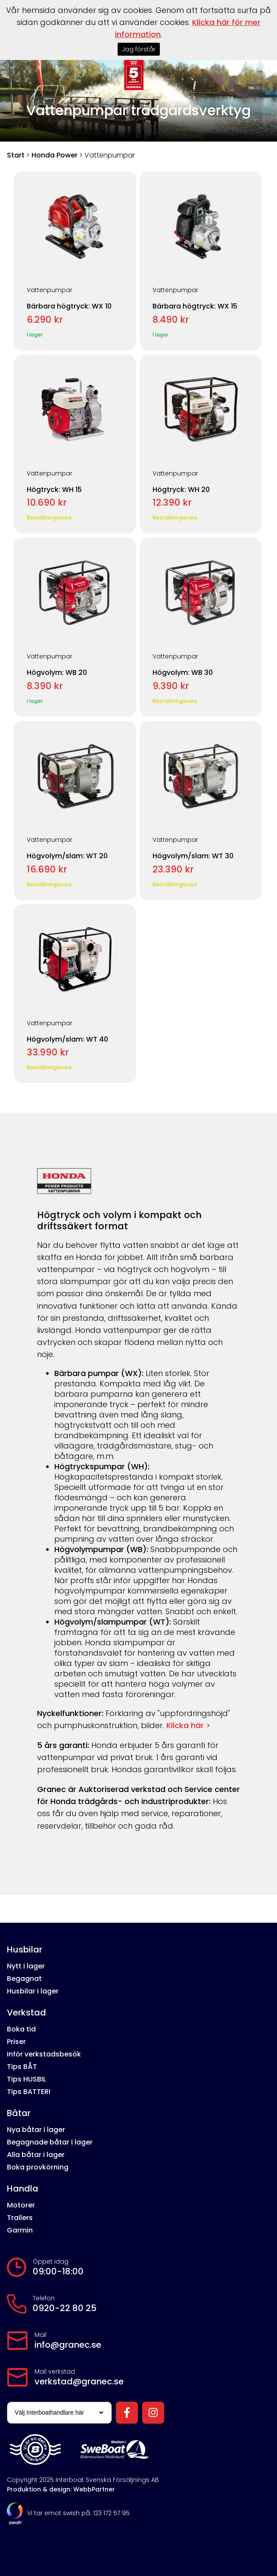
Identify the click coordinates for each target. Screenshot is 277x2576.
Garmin (20, 2230)
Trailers (20, 2218)
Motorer (21, 2205)
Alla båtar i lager (36, 2155)
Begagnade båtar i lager (50, 2142)
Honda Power (54, 155)
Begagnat (24, 1979)
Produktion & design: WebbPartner (61, 2489)
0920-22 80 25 (64, 2308)
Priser (16, 2042)
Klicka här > (188, 1725)
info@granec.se (67, 2344)
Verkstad (26, 2012)
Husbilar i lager (33, 1991)
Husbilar (24, 1949)
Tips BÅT (22, 2067)
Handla (22, 2188)
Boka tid (21, 2029)
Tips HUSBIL (26, 2079)
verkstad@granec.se (79, 2381)
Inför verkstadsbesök (44, 2054)
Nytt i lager (26, 1966)
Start (16, 155)
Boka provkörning (37, 2167)
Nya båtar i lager (36, 2130)
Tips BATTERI (28, 2092)
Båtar (19, 2113)
